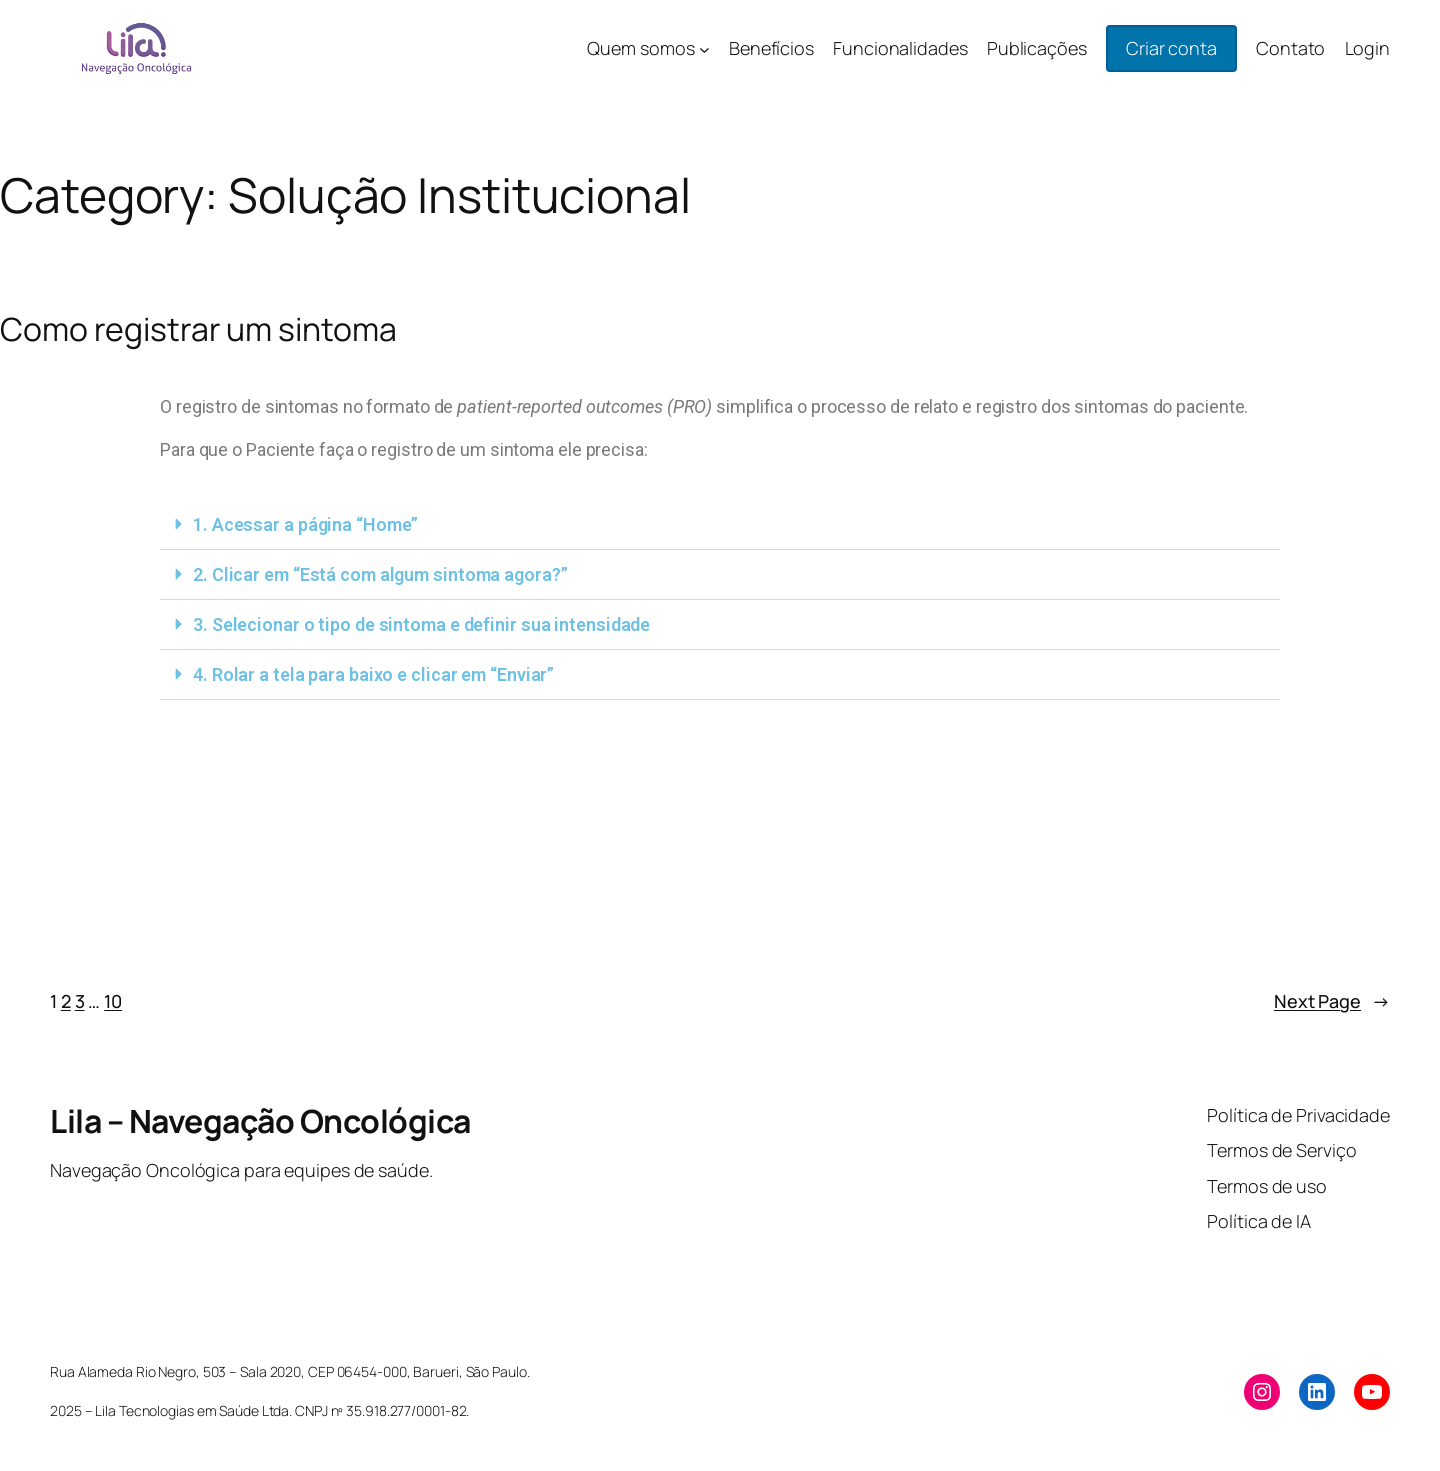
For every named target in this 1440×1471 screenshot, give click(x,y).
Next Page (1332, 1001)
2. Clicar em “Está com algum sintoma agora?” (380, 574)
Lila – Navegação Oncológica (260, 1121)
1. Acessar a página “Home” (305, 524)
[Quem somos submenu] (704, 48)
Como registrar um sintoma (198, 329)
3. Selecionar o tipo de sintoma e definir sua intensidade (421, 624)
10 (113, 1001)
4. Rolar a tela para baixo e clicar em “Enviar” (373, 674)
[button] (720, 525)
